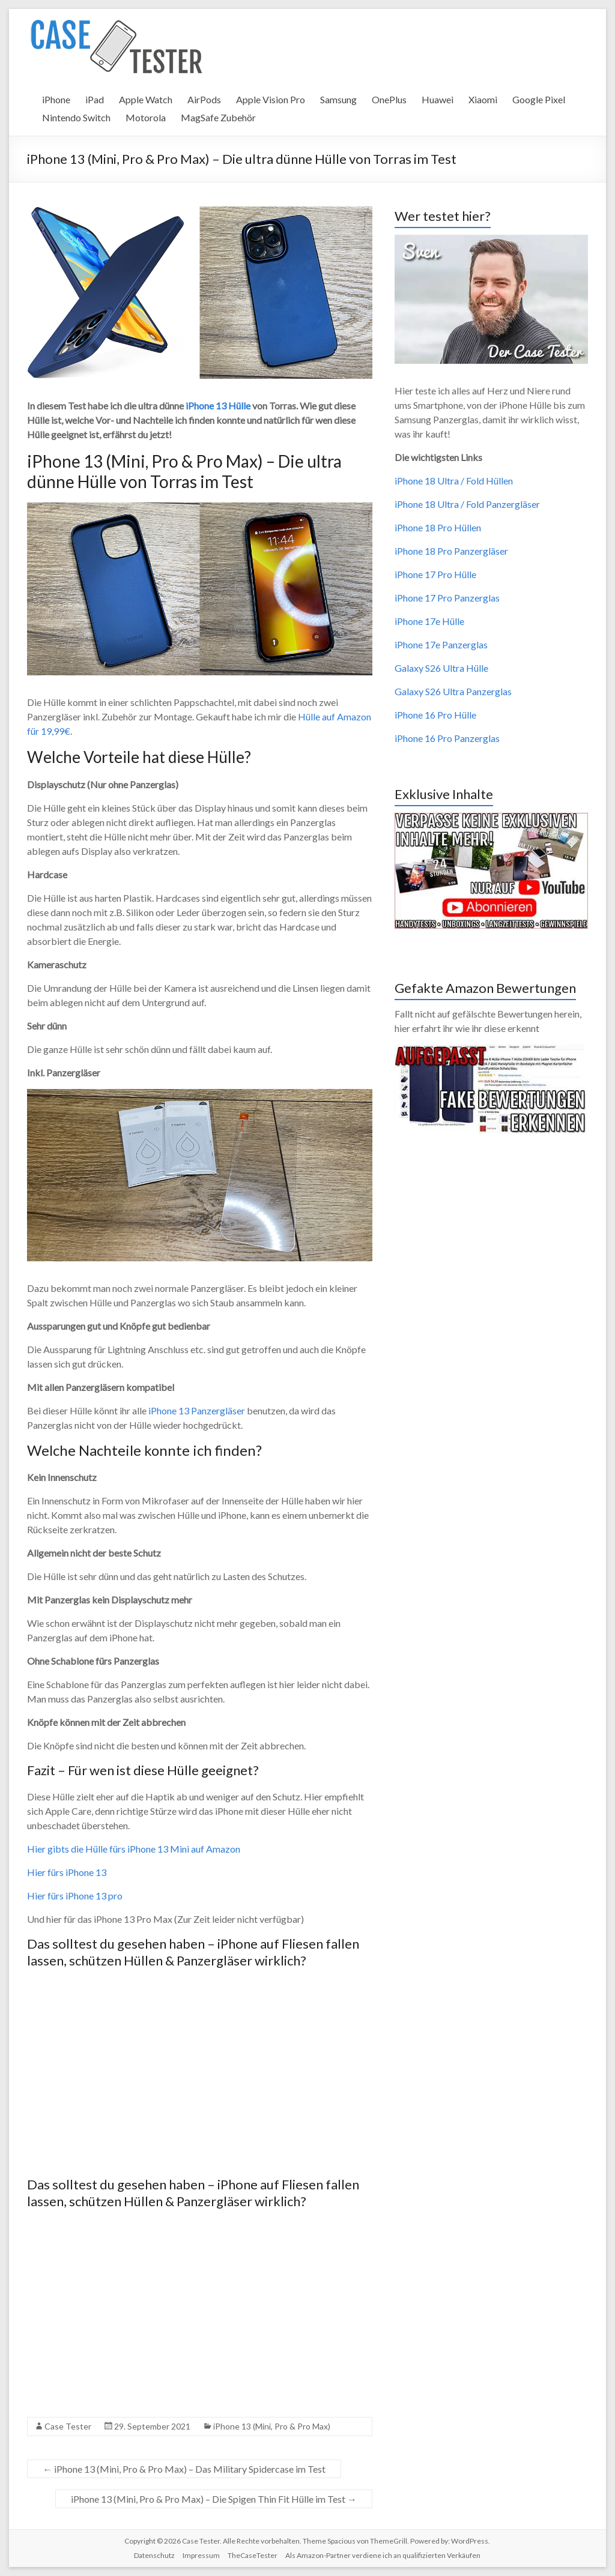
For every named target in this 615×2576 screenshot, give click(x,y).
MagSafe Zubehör (218, 117)
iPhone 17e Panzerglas (441, 644)
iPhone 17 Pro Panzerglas (447, 597)
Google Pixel (538, 99)
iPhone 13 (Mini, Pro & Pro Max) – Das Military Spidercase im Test (184, 2469)
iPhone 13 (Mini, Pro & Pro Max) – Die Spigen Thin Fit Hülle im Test (214, 2499)
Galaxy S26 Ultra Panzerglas (453, 691)
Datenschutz (154, 2555)
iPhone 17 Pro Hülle (435, 574)
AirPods (204, 99)
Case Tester (67, 2426)
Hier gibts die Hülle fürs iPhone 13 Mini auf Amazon (133, 1848)
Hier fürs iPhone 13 (66, 1872)
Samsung (338, 99)
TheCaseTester (252, 2555)
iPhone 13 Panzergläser (196, 1410)
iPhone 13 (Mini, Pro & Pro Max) (271, 2426)
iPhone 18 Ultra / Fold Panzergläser (467, 504)
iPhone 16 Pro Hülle (435, 714)
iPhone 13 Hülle (218, 405)
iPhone (56, 99)
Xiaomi (482, 99)
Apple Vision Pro (270, 99)
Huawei (437, 99)
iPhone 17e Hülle (429, 621)
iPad (94, 99)
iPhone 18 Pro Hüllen (438, 527)
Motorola (146, 117)
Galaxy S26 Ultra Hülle (441, 668)
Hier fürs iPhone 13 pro (75, 1895)
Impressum (201, 2555)
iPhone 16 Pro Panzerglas (447, 738)
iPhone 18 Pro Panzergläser (451, 551)
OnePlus (389, 99)
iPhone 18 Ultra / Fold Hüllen (454, 480)
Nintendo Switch (76, 117)
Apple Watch (145, 99)
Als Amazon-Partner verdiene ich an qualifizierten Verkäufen (382, 2555)
